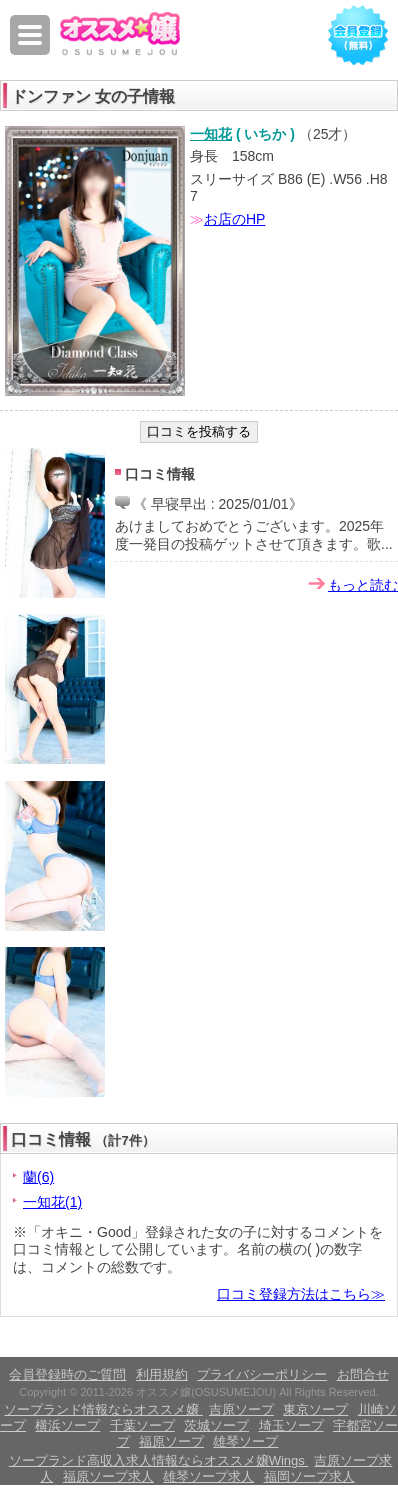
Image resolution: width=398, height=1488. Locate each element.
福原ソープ (171, 1441)
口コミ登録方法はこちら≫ (301, 1294)
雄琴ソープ (245, 1441)
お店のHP (234, 219)
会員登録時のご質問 (67, 1374)
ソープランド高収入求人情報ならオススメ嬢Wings (159, 1460)
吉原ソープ (241, 1409)
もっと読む (363, 585)
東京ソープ (315, 1409)
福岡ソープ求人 (309, 1476)
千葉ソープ (142, 1425)
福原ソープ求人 (108, 1476)
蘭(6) (38, 1177)
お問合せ (363, 1374)
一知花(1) (52, 1202)
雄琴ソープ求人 (208, 1476)
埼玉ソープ (291, 1425)
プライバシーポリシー (262, 1374)
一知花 (211, 134)
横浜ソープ (67, 1425)
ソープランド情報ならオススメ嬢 (103, 1409)
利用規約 (162, 1374)
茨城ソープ (216, 1425)
